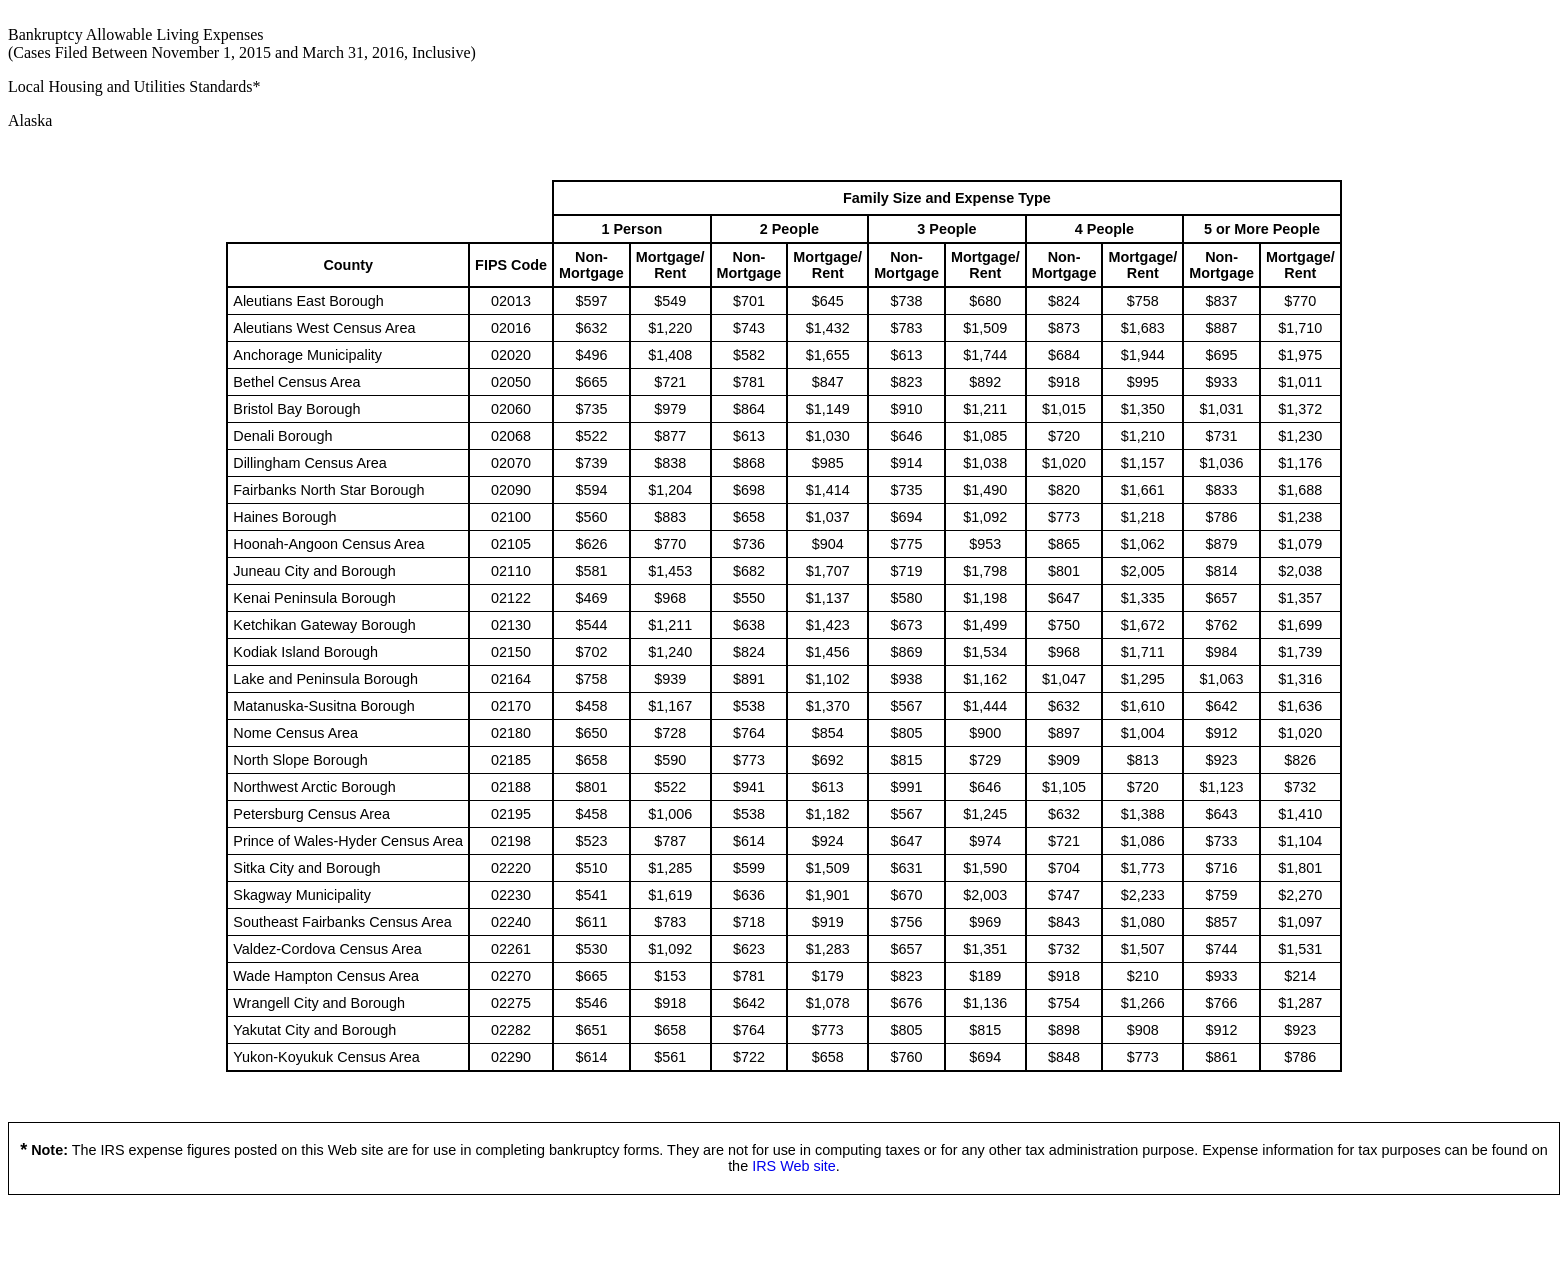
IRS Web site (794, 1166)
